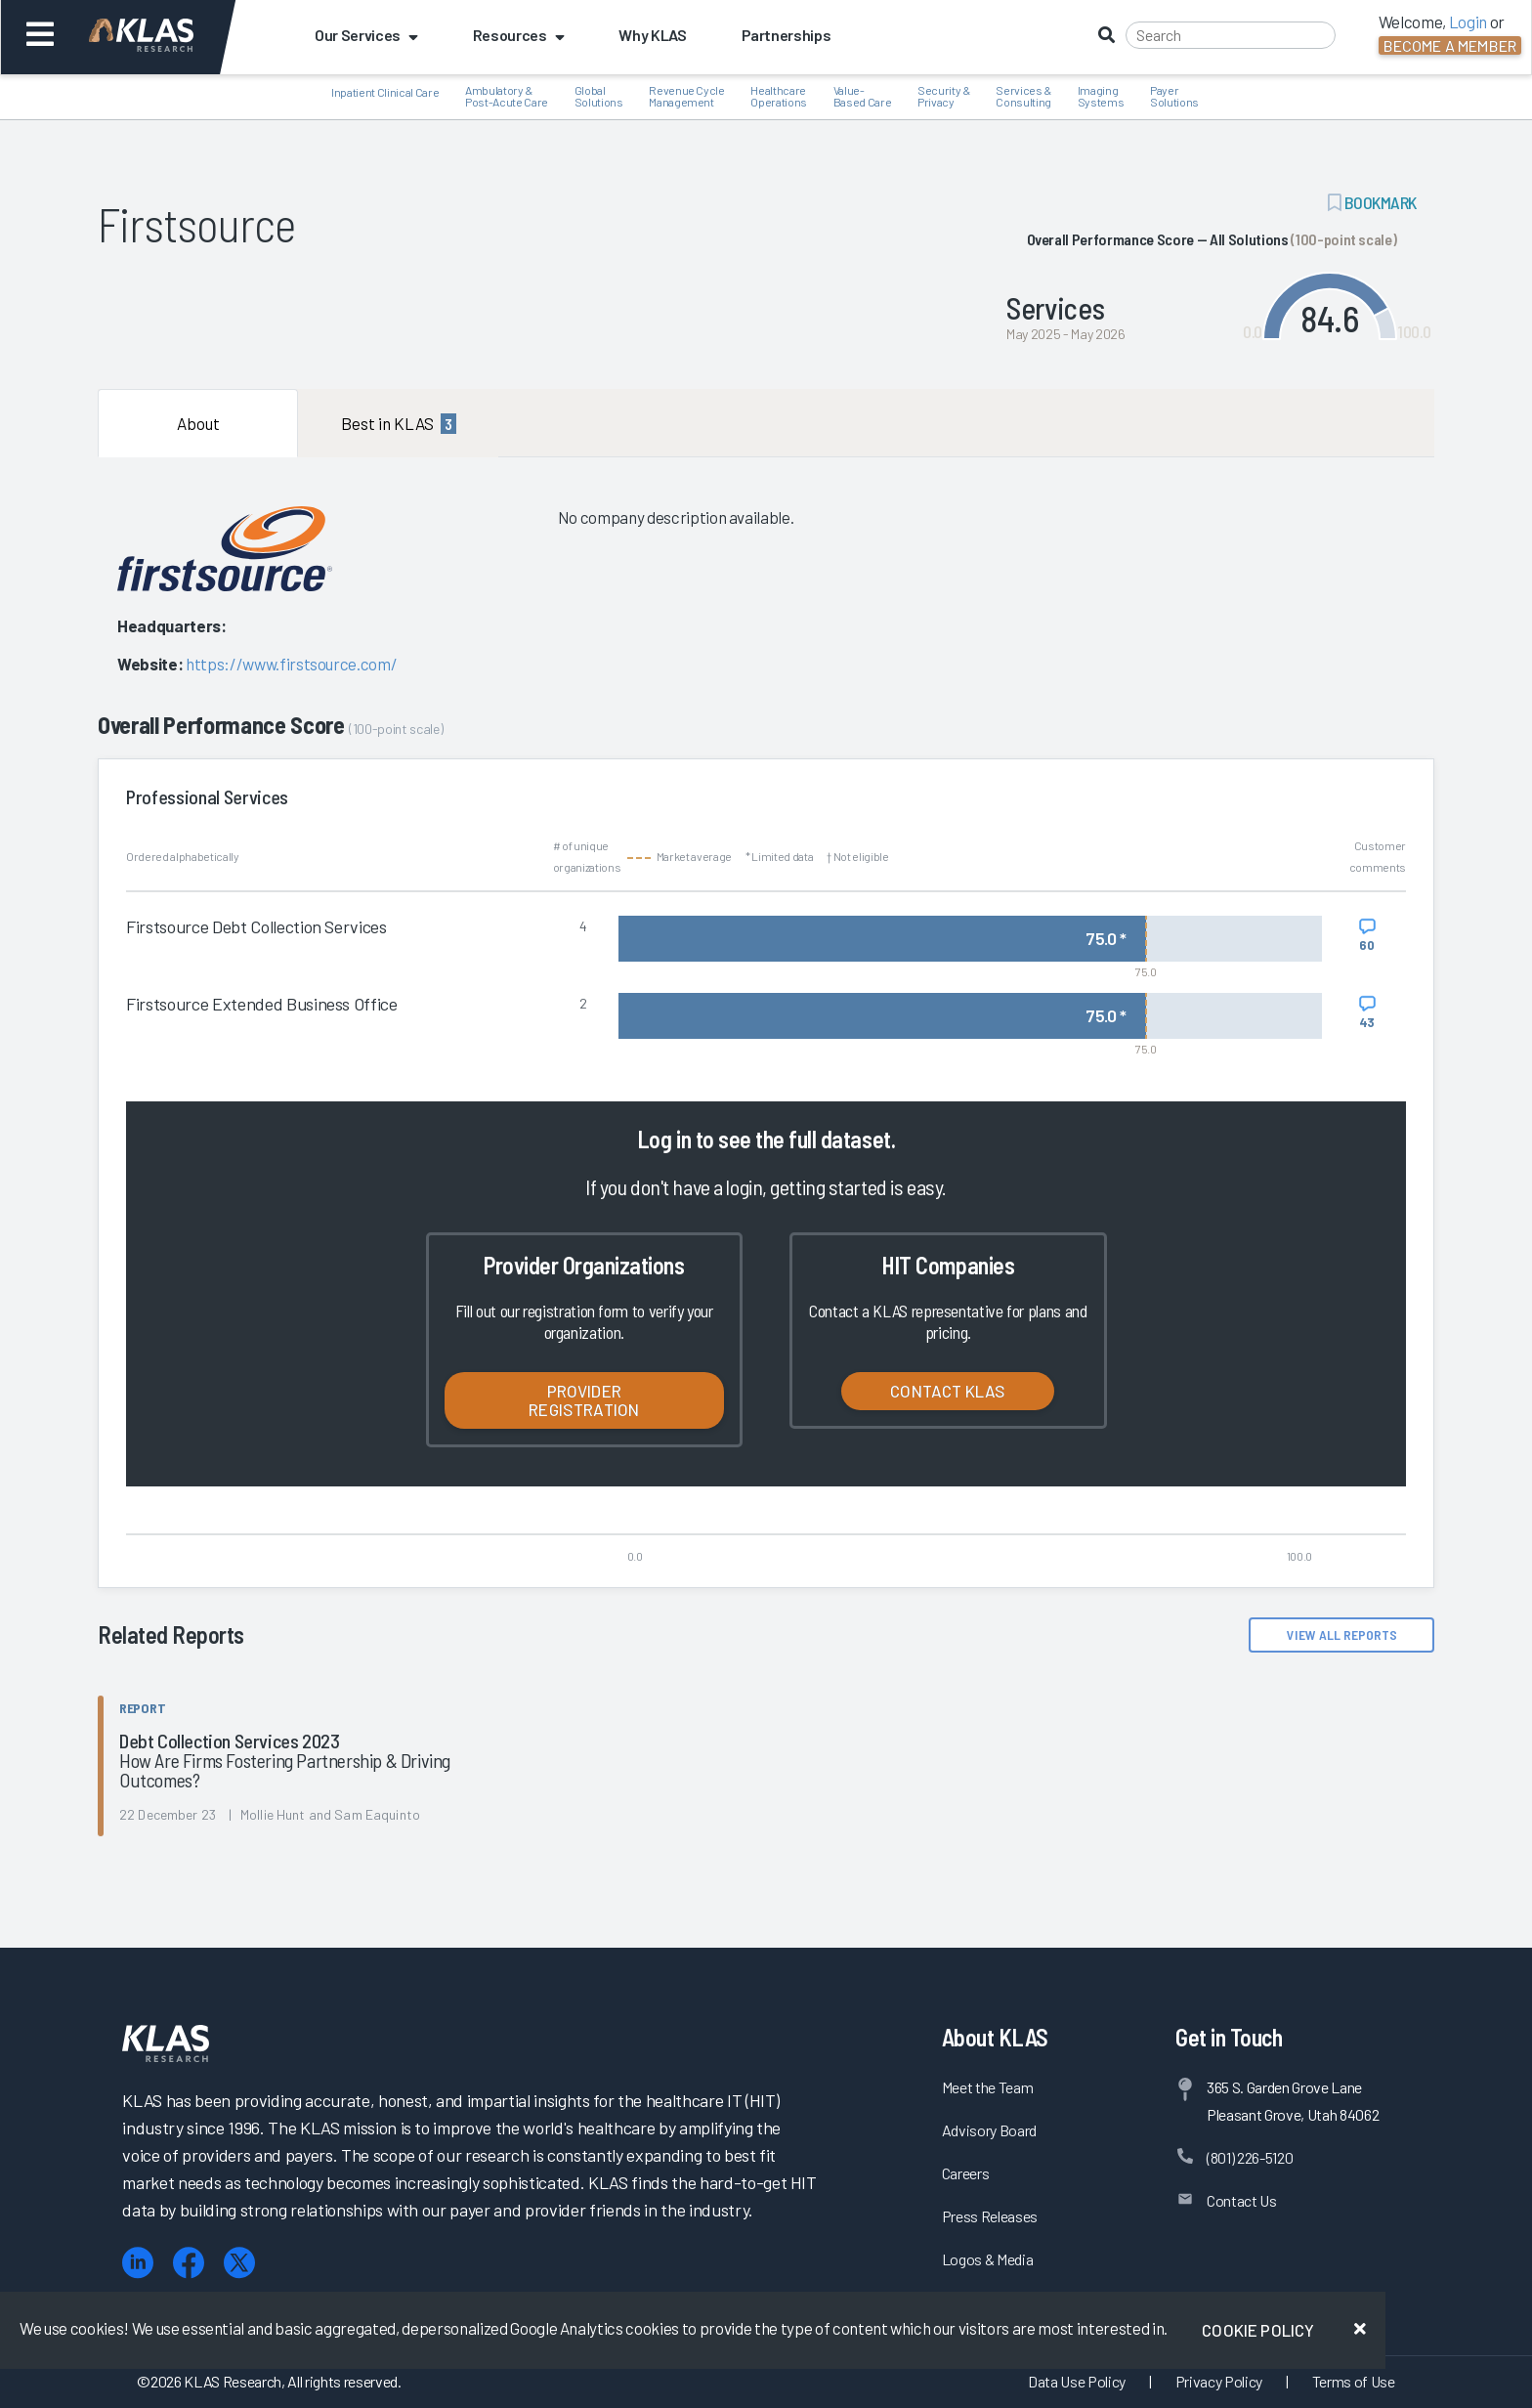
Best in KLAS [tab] (398, 423)
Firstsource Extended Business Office (262, 1003)
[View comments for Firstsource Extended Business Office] (1367, 1012)
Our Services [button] (366, 34)
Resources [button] (519, 34)
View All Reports (1342, 1634)
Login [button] (1468, 21)
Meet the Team (988, 2087)
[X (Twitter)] (239, 2263)
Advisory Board (989, 2130)
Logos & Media (988, 2259)
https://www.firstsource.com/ (291, 663)
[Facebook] (188, 2263)
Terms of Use (1353, 2381)
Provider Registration (584, 1400)
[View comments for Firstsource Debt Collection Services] (1367, 935)
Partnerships (786, 34)
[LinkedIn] (137, 2263)
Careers (966, 2173)
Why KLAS (652, 34)
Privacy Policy (1218, 2381)
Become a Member (1449, 45)
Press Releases (990, 2216)
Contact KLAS (947, 1390)
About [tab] (198, 423)
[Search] (1231, 35)
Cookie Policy (1258, 2330)
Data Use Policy (1077, 2381)
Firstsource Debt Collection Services (256, 926)
